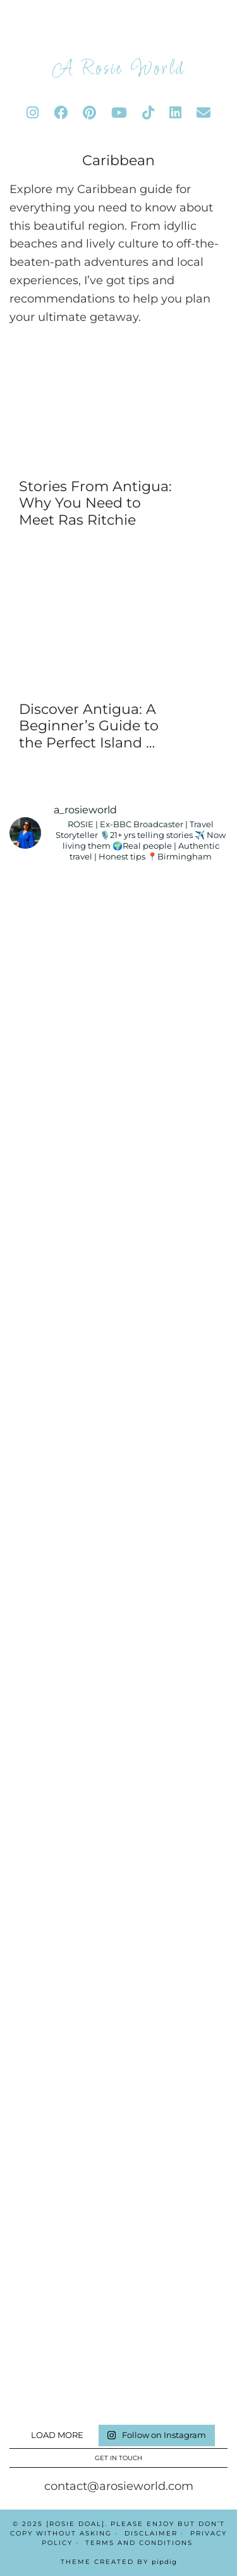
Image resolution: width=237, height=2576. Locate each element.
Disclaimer (151, 2533)
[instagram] (33, 113)
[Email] (203, 113)
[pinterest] (89, 113)
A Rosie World (118, 69)
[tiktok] (148, 113)
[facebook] (61, 113)
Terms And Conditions (139, 2543)
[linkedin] (175, 113)
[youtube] (119, 113)
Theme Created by (119, 2562)
